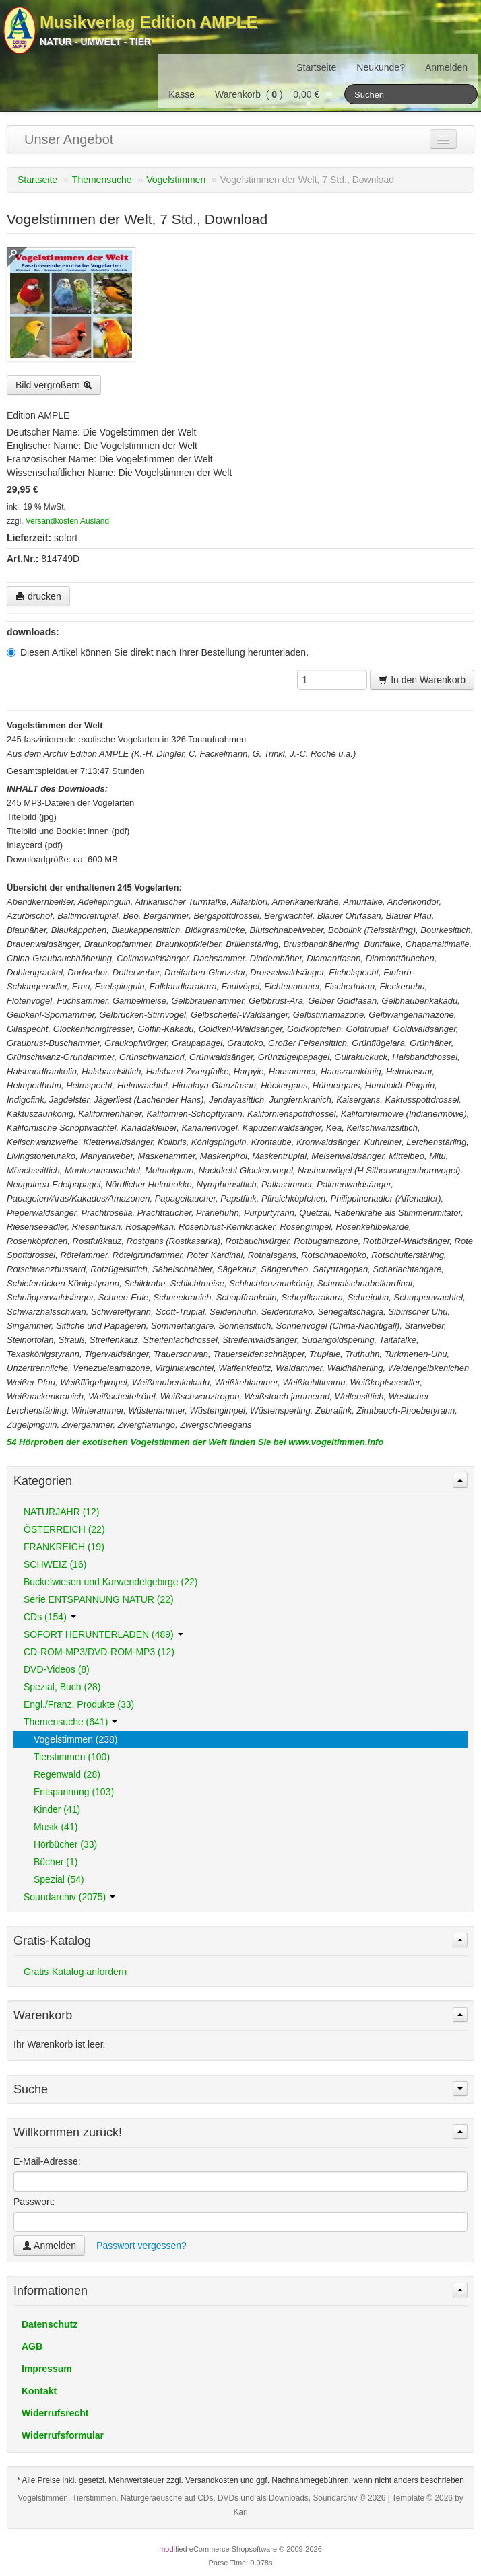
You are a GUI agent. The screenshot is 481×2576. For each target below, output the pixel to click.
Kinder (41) (57, 1809)
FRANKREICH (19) (64, 1546)
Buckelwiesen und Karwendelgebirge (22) (110, 1581)
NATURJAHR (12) (62, 1511)
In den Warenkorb (422, 679)
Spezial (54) (59, 1879)
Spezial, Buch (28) (62, 1686)
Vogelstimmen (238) (76, 1739)
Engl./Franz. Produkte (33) (79, 1704)
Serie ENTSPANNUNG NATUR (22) (99, 1599)
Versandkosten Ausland (67, 521)
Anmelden (446, 67)
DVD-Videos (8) (57, 1669)
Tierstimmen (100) (72, 1756)
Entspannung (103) (74, 1791)
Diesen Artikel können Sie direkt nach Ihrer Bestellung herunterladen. (158, 652)
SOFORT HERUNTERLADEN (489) (103, 1634)
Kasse (181, 94)
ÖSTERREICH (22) (64, 1529)
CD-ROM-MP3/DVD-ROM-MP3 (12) (99, 1651)
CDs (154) (50, 1616)
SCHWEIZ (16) (55, 1564)
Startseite (316, 67)
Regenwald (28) (67, 1774)
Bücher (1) (55, 1861)
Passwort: (34, 2201)
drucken (38, 596)
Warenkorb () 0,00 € (274, 94)
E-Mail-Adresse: (47, 2161)
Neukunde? (380, 67)
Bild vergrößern (53, 385)
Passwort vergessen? (141, 2245)
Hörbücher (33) (65, 1844)
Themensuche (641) (70, 1721)
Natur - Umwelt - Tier (95, 41)
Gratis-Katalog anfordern (75, 1971)
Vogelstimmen (175, 179)
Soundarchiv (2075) (69, 1896)
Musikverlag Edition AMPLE (148, 22)
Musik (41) (55, 1826)
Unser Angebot (68, 139)
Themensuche (102, 179)
